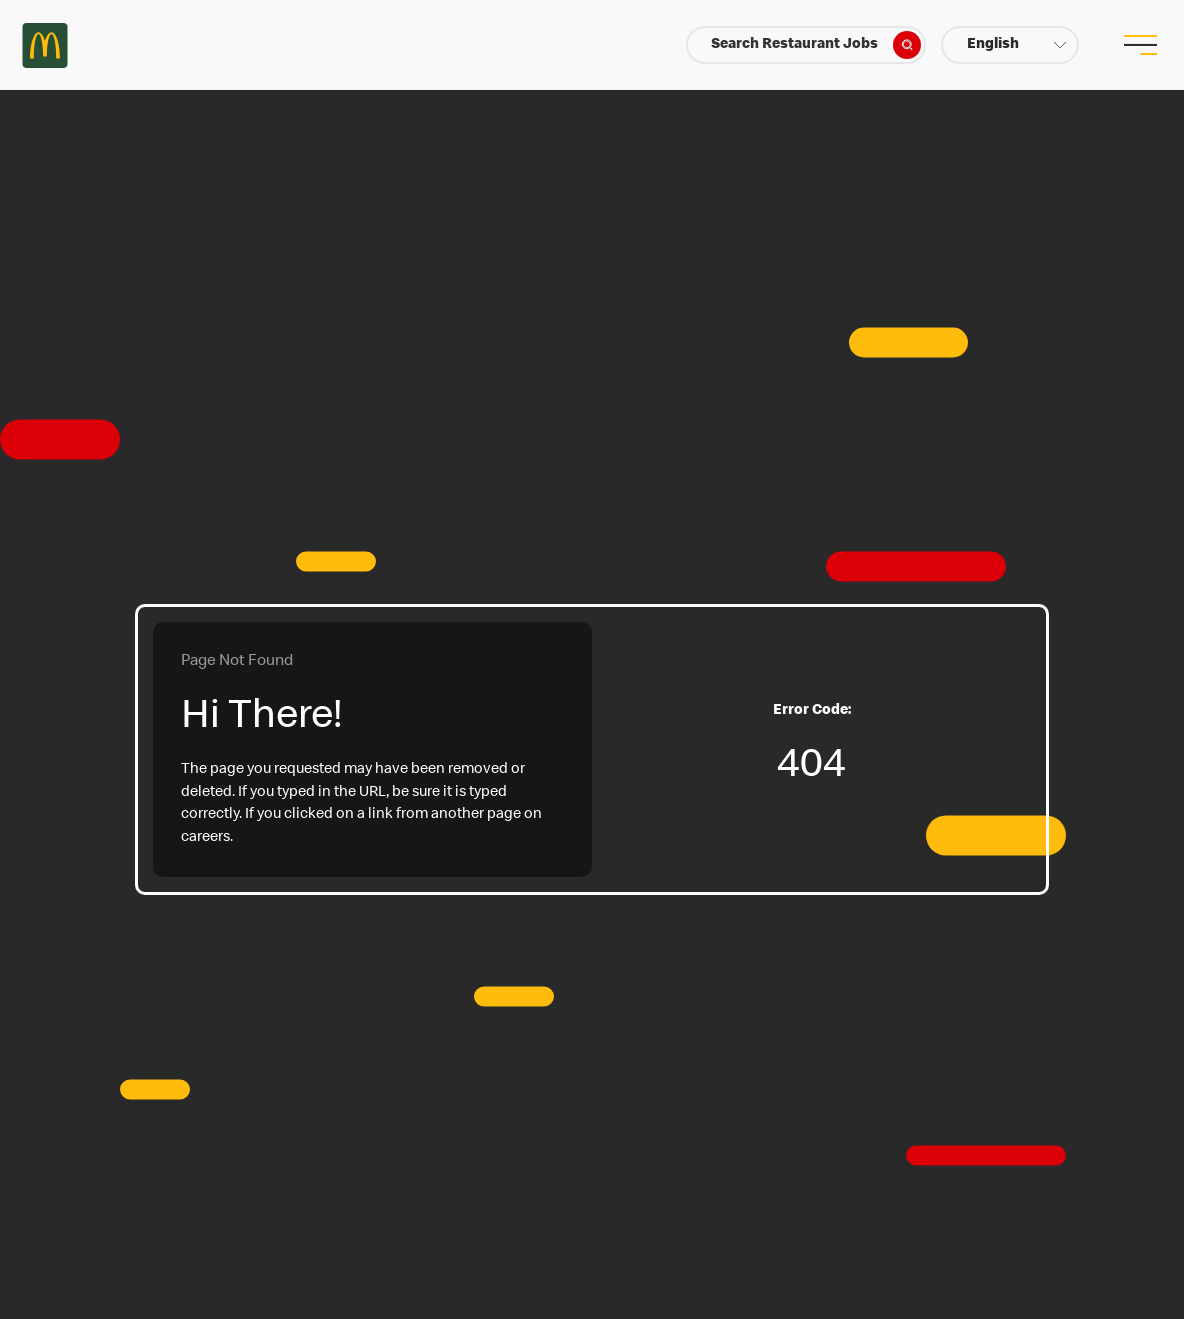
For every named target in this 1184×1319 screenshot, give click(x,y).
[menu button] (1139, 45)
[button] (1010, 45)
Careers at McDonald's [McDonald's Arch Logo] (45, 45)
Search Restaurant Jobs (816, 45)
